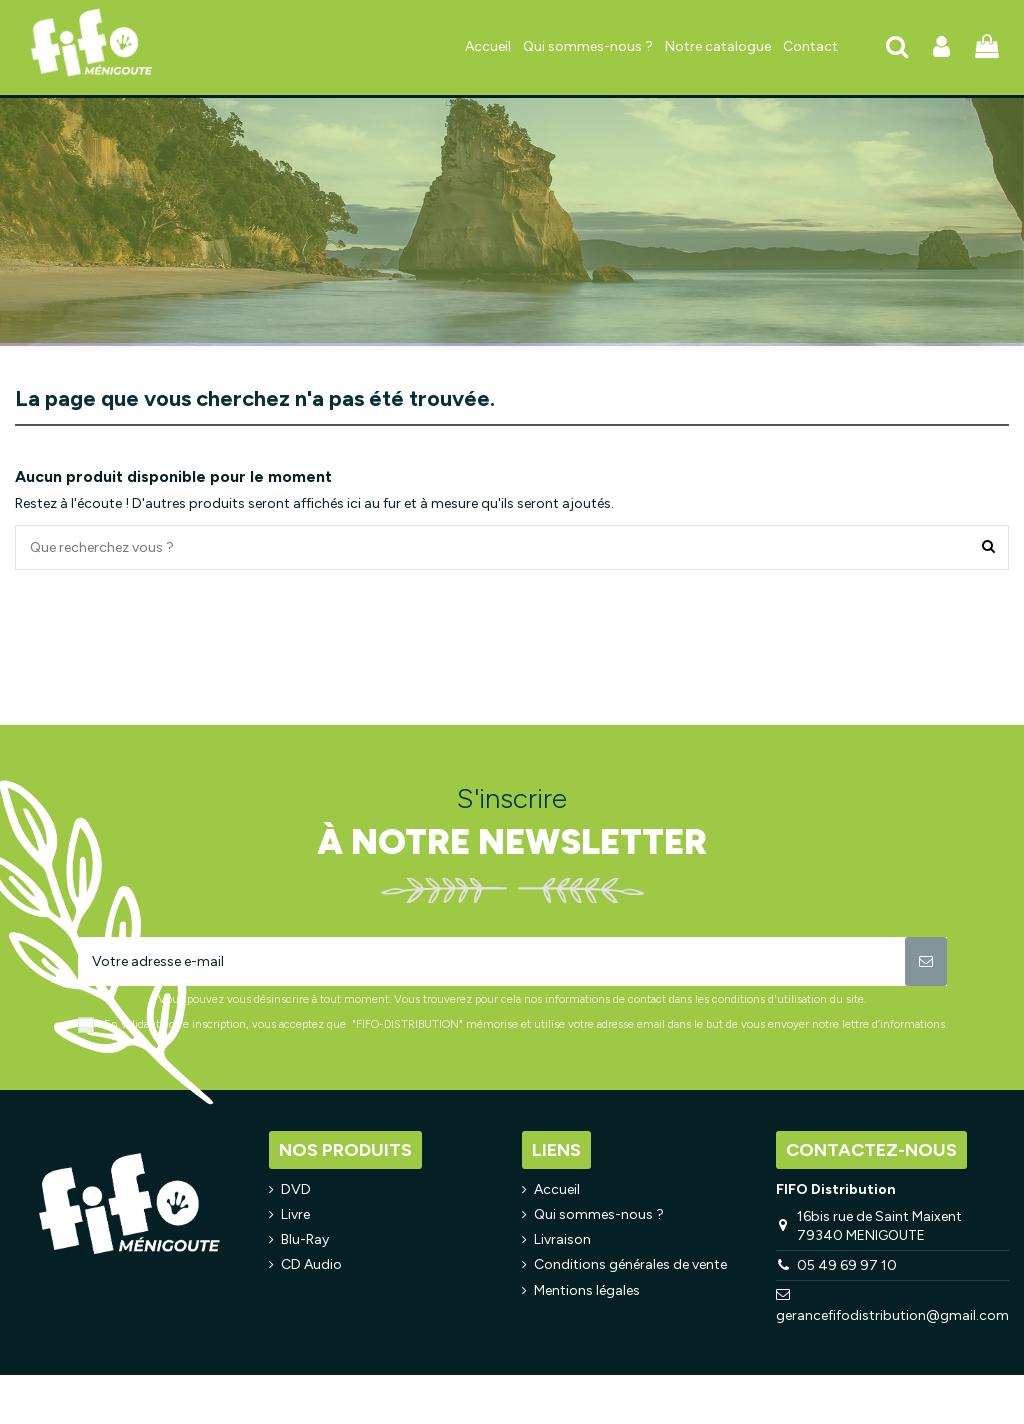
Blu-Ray (305, 1239)
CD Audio (311, 1264)
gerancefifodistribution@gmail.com (892, 1315)
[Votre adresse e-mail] (491, 961)
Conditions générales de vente (630, 1264)
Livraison (562, 1239)
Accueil (557, 1189)
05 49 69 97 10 (847, 1265)
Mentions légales (587, 1290)
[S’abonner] (926, 961)
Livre (295, 1214)
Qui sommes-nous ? (599, 1214)
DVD (296, 1189)
